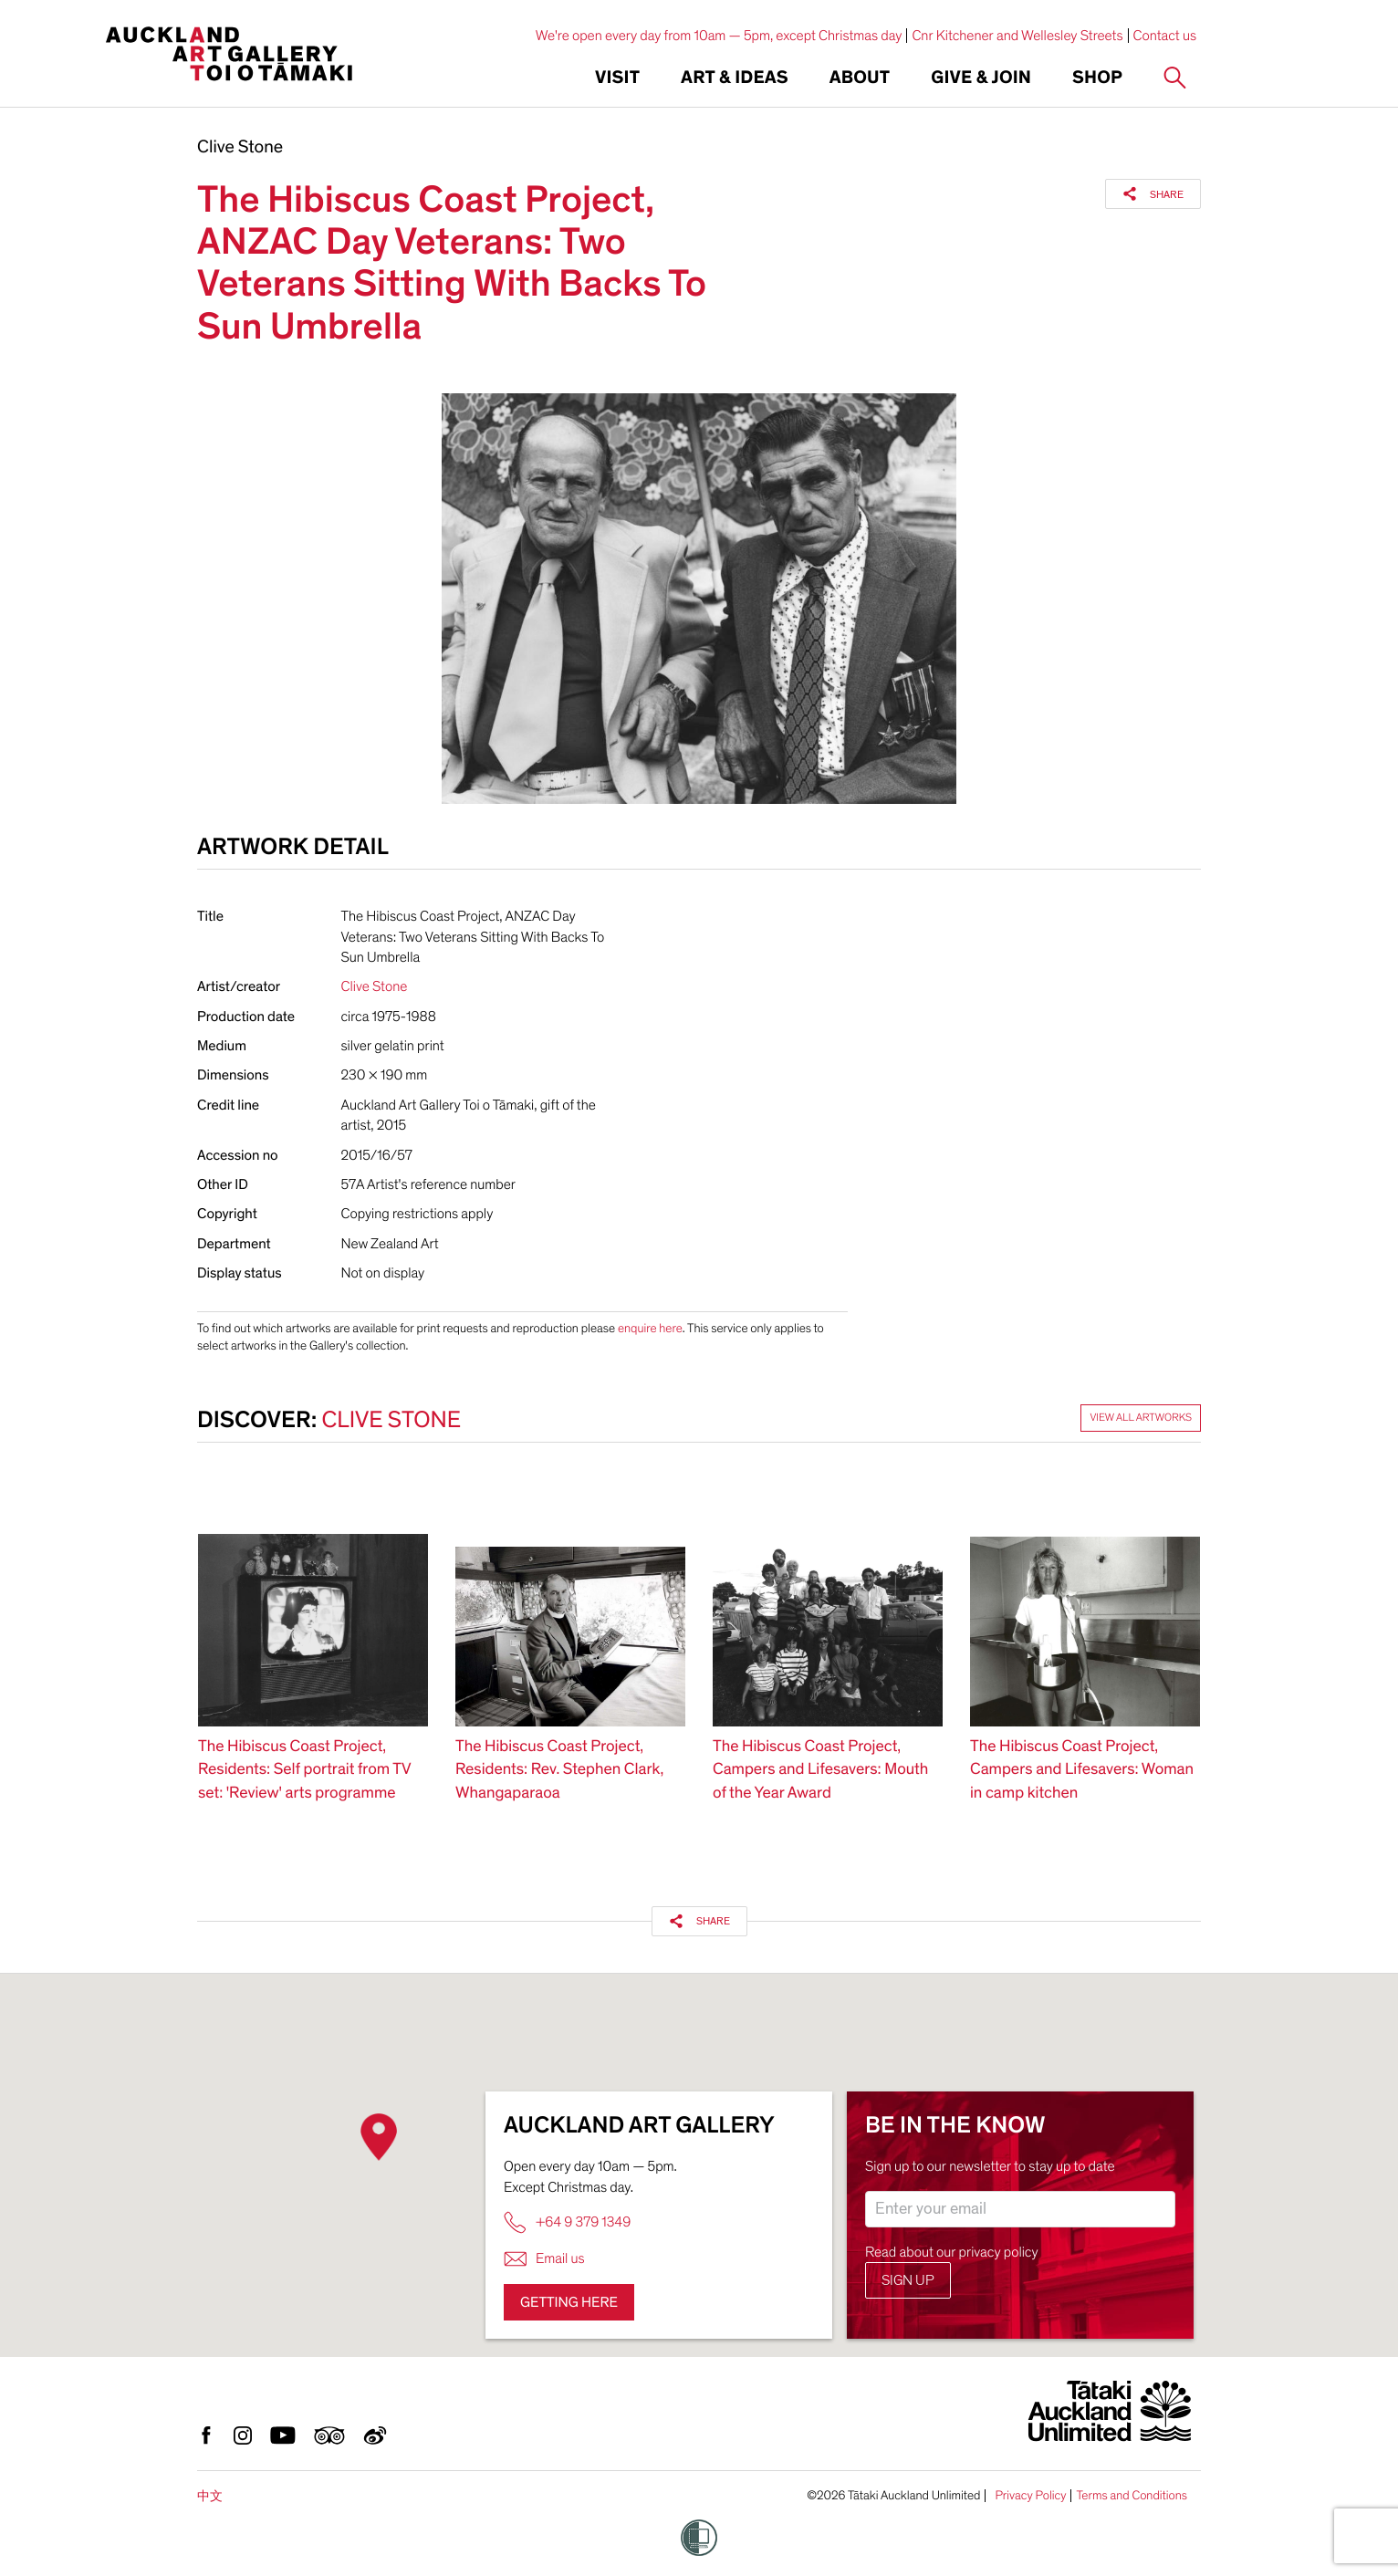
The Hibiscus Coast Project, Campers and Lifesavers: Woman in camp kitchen (1082, 1769)
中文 (210, 2496)
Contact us (1165, 35)
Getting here (569, 2302)
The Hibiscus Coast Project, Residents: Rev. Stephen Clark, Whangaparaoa (559, 1769)
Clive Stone (240, 148)
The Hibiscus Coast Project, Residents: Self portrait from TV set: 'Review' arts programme (304, 1769)
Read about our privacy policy (951, 2252)
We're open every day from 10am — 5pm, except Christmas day (719, 35)
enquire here (650, 1328)
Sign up (908, 2280)
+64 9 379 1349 (567, 2222)
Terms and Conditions (1131, 2495)
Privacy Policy (1030, 2495)
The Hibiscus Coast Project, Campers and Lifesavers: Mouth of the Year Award (820, 1769)
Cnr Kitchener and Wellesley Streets (1017, 35)
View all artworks (1141, 1418)
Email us (544, 2258)
